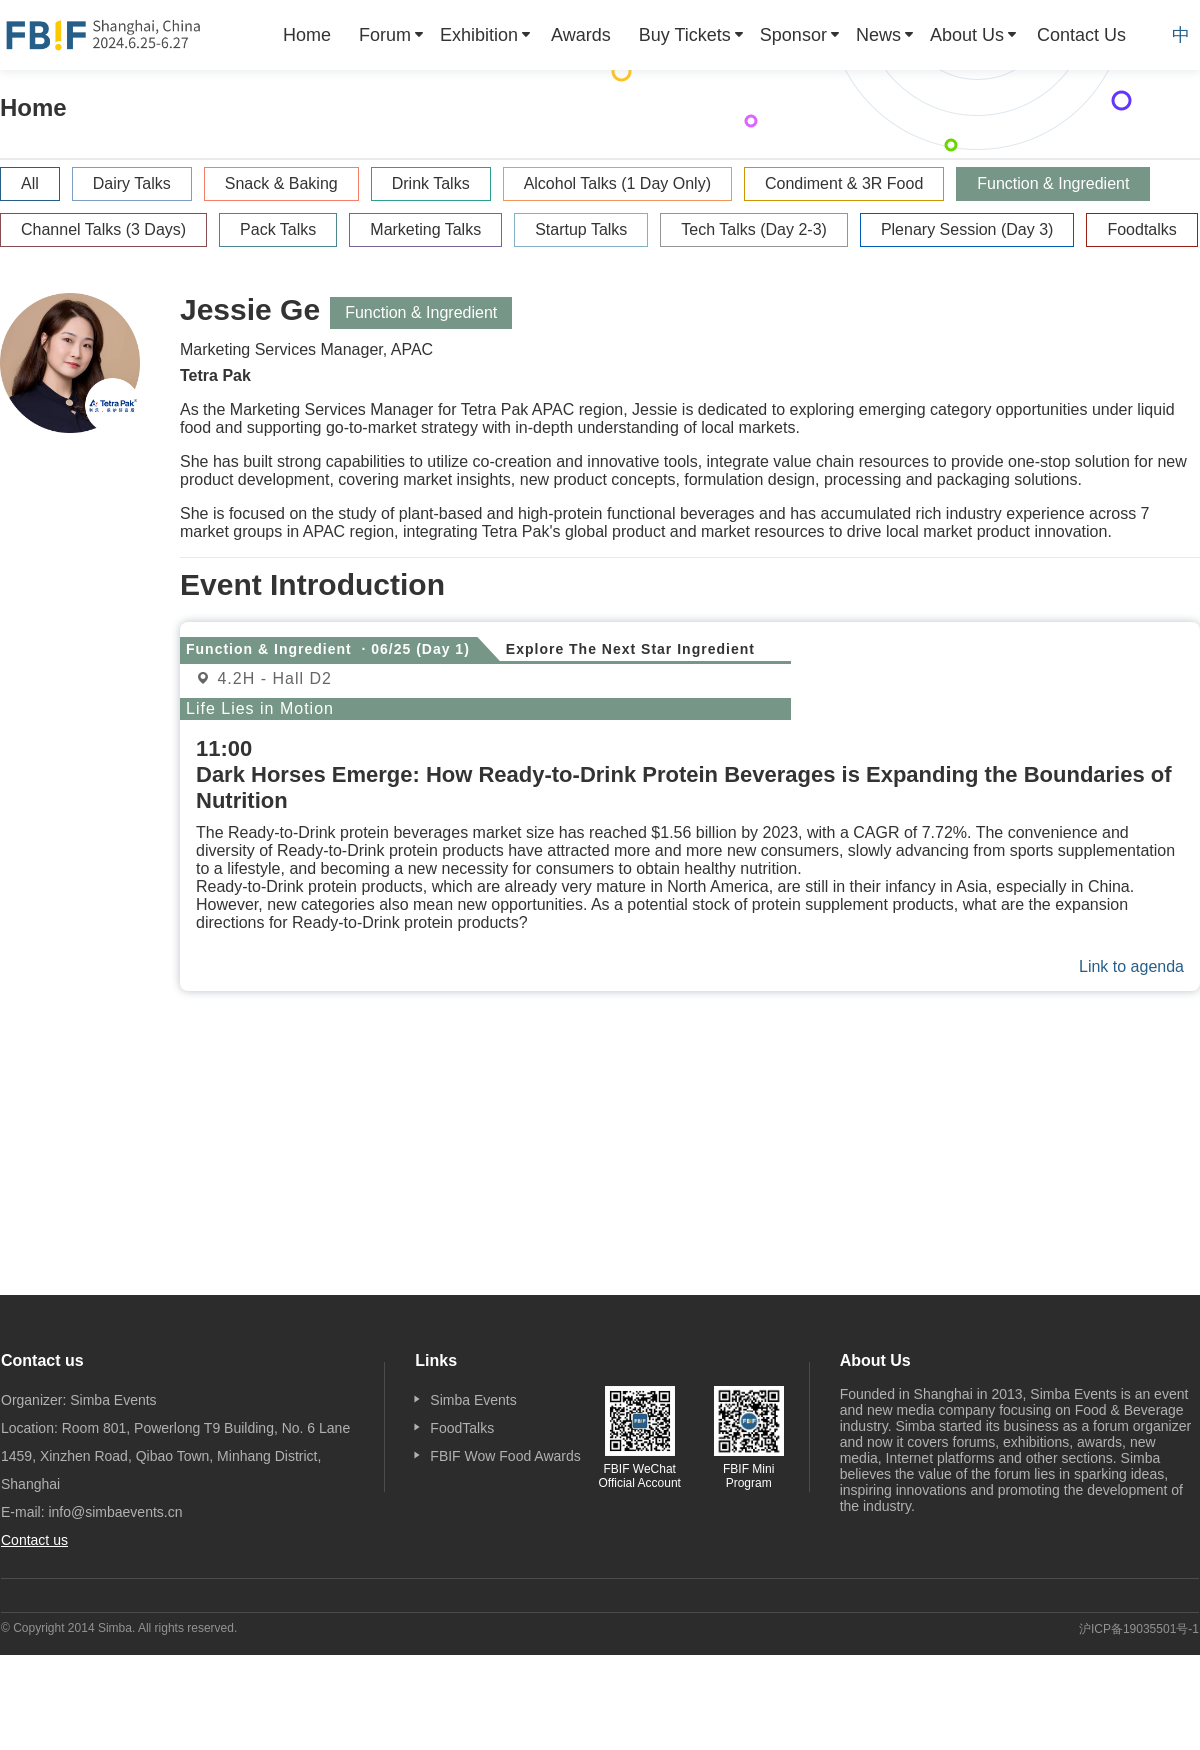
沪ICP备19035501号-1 (1139, 1629)
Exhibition (479, 35)
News (878, 35)
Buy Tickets (685, 35)
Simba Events (473, 1400)
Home (307, 35)
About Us (967, 35)
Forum (385, 35)
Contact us (34, 1540)
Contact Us (1081, 35)
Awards (581, 35)
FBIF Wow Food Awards (505, 1456)
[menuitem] (307, 35)
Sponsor (793, 35)
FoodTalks (462, 1428)
